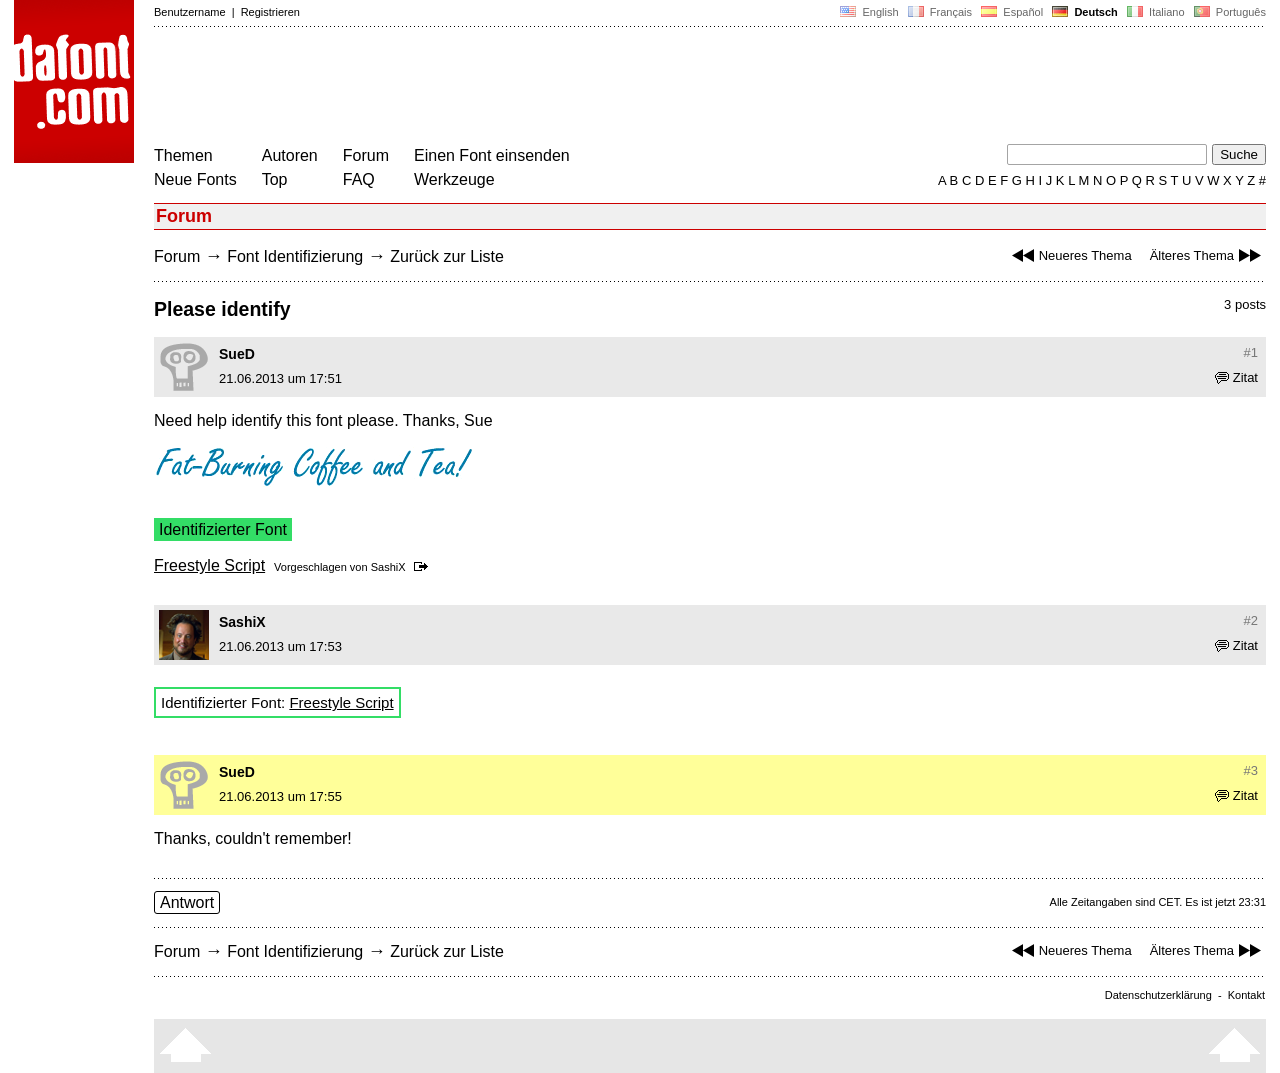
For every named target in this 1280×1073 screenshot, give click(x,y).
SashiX (388, 567)
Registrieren (270, 12)
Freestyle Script (209, 565)
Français (940, 12)
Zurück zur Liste (447, 256)
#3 (1251, 770)
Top (275, 179)
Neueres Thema (1069, 255)
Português (1228, 12)
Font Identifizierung (295, 256)
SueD (237, 354)
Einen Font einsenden (492, 155)
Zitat (1236, 377)
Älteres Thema (1208, 255)
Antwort (187, 902)
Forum (366, 155)
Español (1012, 12)
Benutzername (190, 12)
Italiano (1156, 12)
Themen (183, 155)
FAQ (359, 179)
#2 (1251, 620)
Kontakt (1246, 995)
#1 (1251, 352)
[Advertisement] (518, 88)
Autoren (290, 155)
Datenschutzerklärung (1158, 995)
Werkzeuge (454, 179)
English (869, 12)
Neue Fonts (195, 179)
